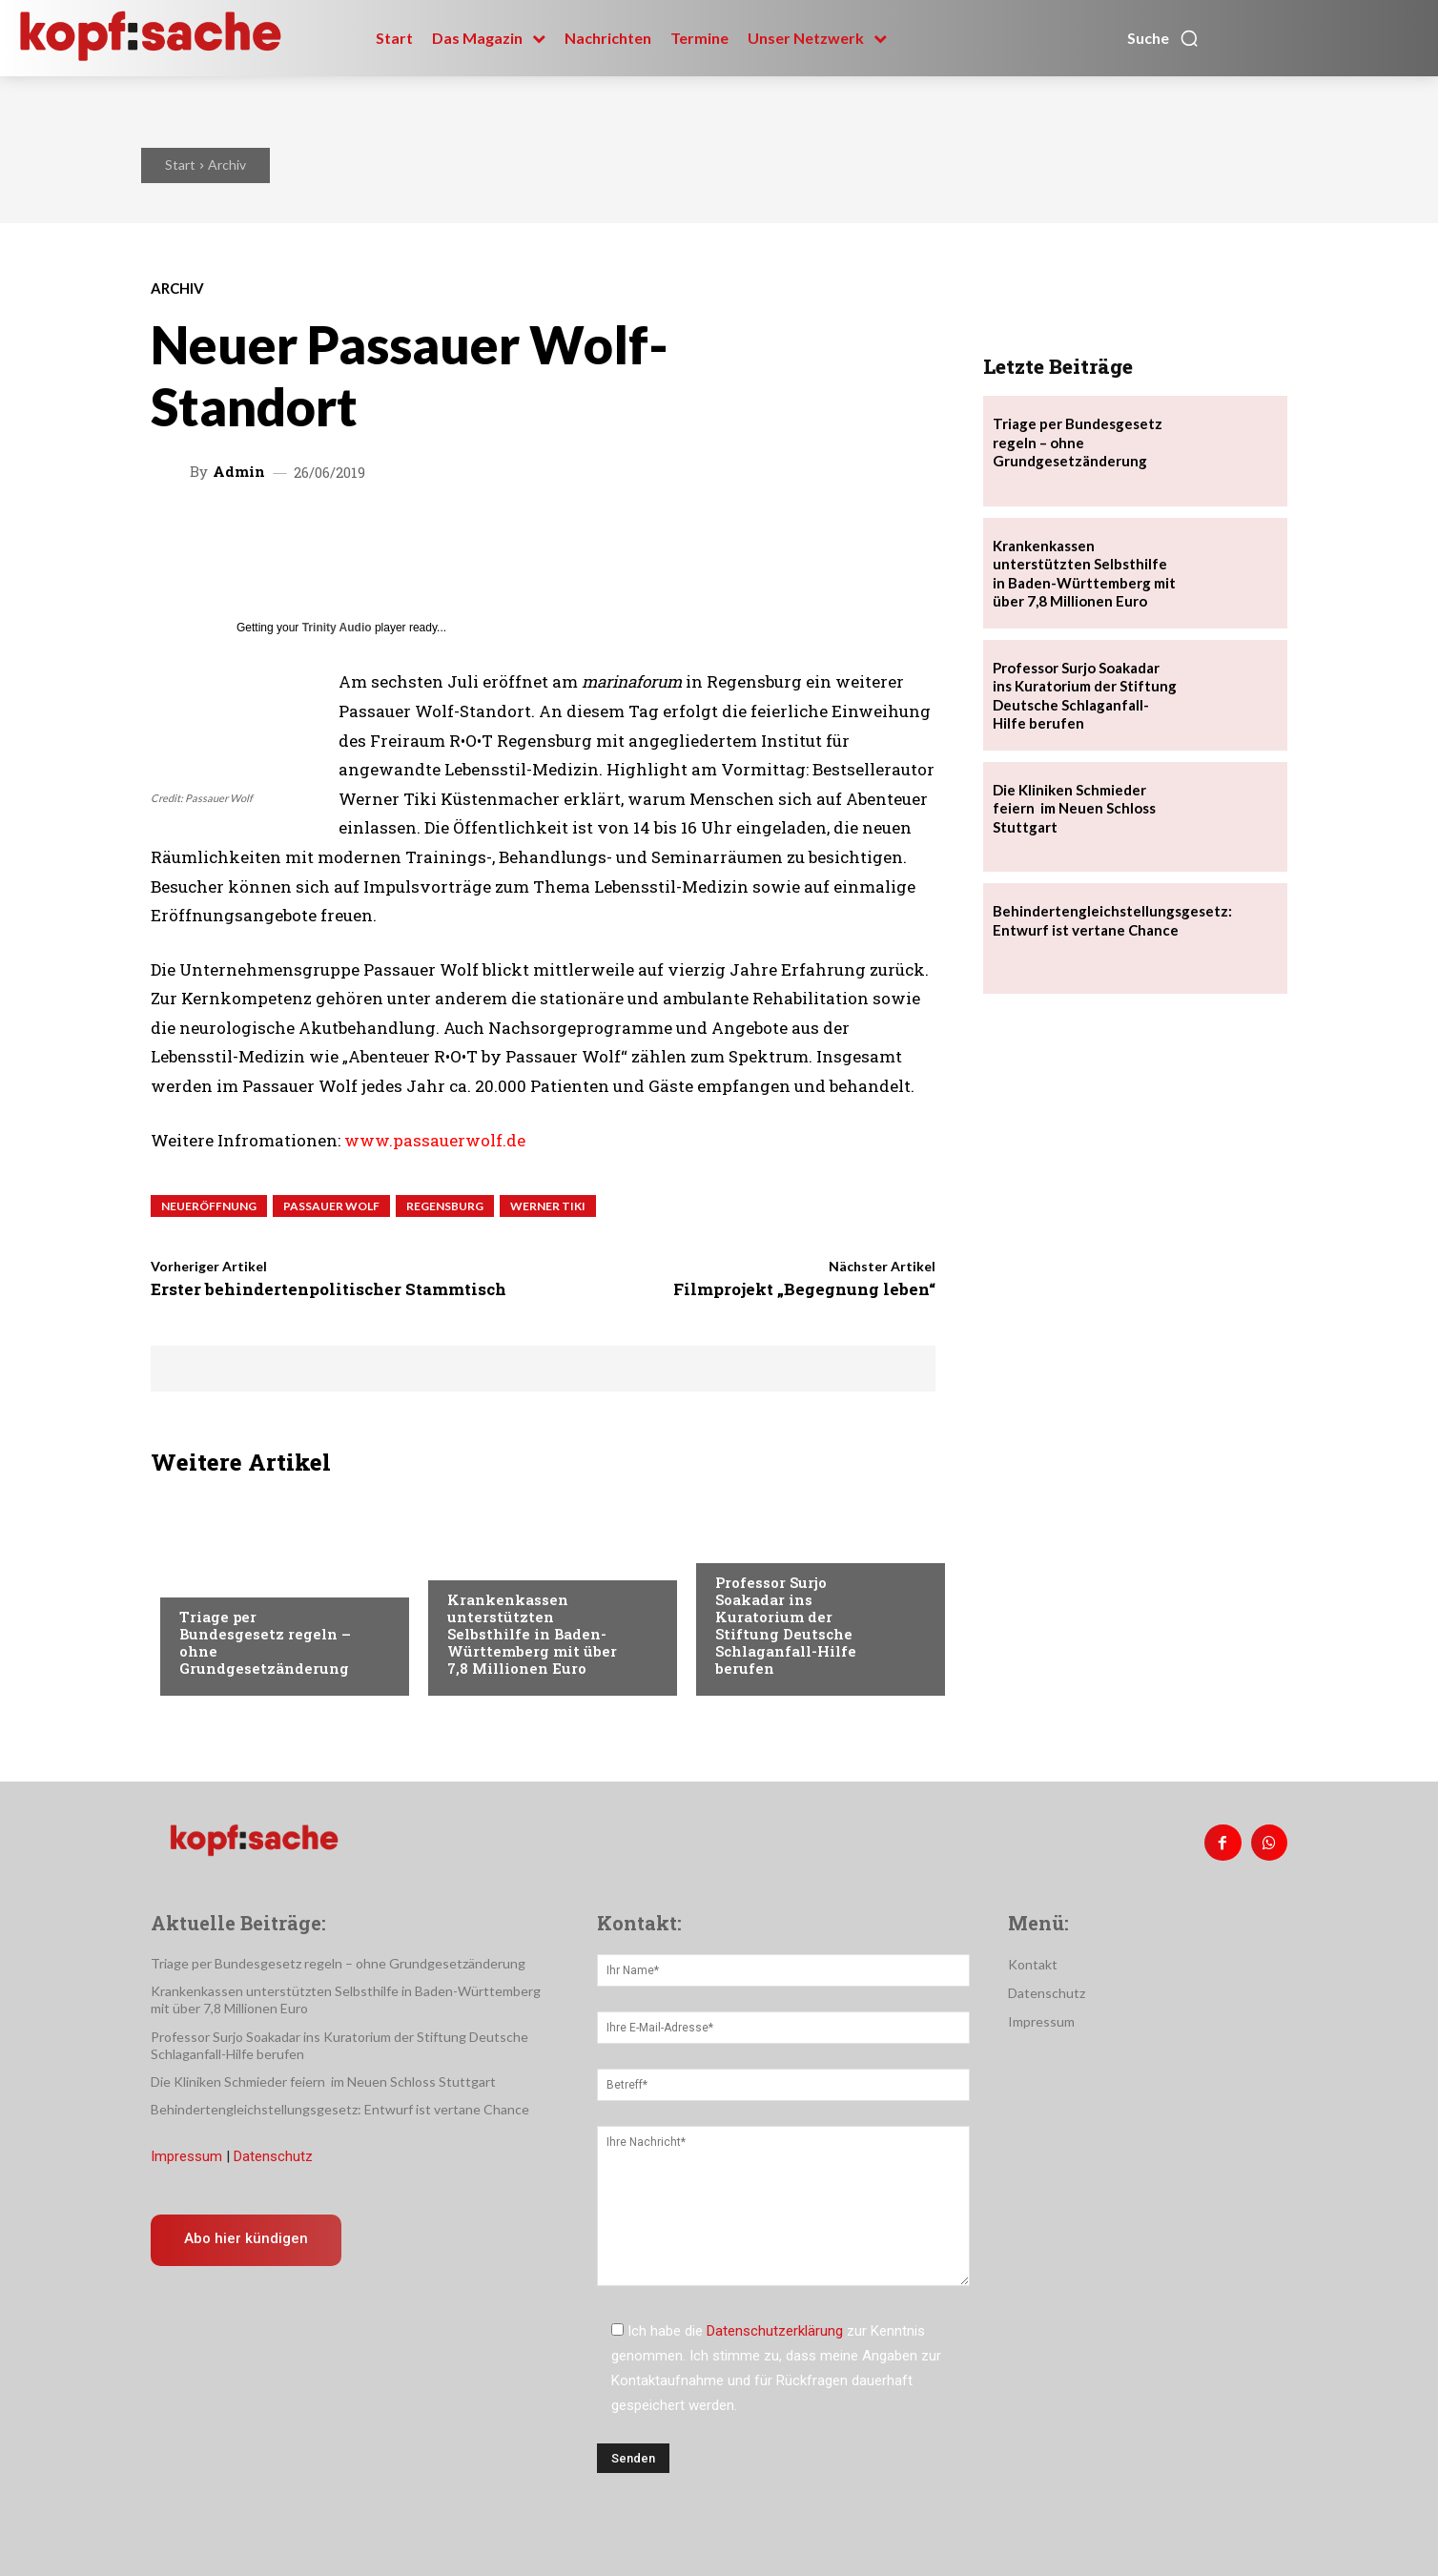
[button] (1163, 38)
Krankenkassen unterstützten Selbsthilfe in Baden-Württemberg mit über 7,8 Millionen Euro (532, 1634)
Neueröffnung (209, 1206)
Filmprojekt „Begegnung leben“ (804, 1289)
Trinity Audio (337, 627)
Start (180, 164)
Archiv (227, 164)
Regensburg (444, 1206)
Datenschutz (273, 2156)
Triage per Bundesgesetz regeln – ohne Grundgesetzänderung (265, 1642)
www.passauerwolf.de (434, 1140)
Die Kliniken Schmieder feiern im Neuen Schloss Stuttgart (1074, 808)
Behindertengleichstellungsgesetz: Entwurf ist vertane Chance (1112, 920)
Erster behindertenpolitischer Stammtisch (328, 1289)
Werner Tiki (547, 1206)
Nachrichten (222, 1578)
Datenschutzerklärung (775, 2330)
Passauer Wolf (331, 1206)
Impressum (186, 2156)
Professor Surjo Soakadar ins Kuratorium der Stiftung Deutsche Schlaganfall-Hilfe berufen (785, 1625)
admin (239, 471)
